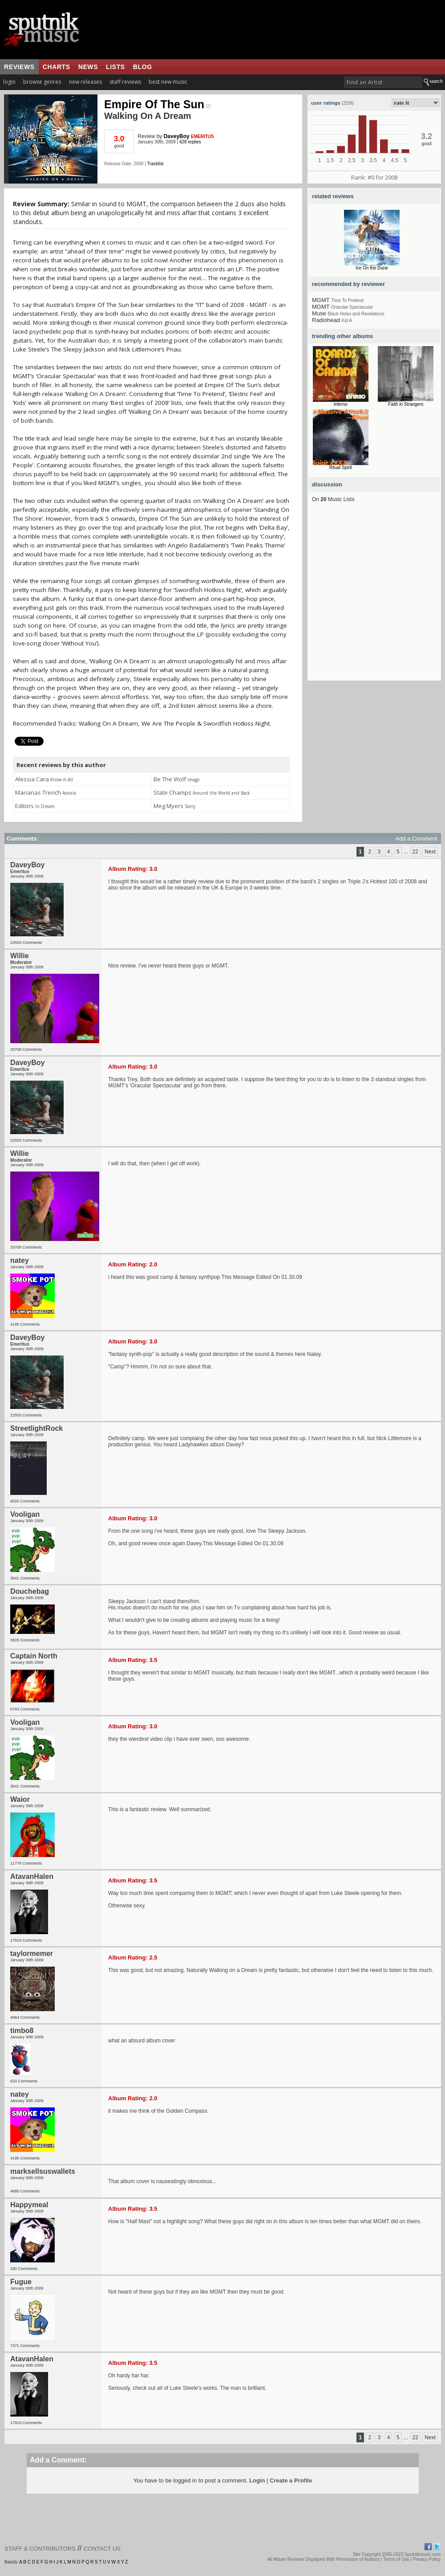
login (9, 82)
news (88, 66)
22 (415, 852)
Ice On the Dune (372, 267)
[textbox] (383, 82)
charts (56, 66)
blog (142, 66)
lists (115, 66)
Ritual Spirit (340, 467)
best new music (168, 82)
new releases (85, 82)
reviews (19, 66)
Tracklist (155, 163)
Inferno (341, 404)
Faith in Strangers (405, 404)
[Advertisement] (83, 597)
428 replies (190, 141)
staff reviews (125, 82)
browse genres (42, 82)
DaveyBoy (177, 136)
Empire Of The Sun (157, 104)
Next (430, 852)
